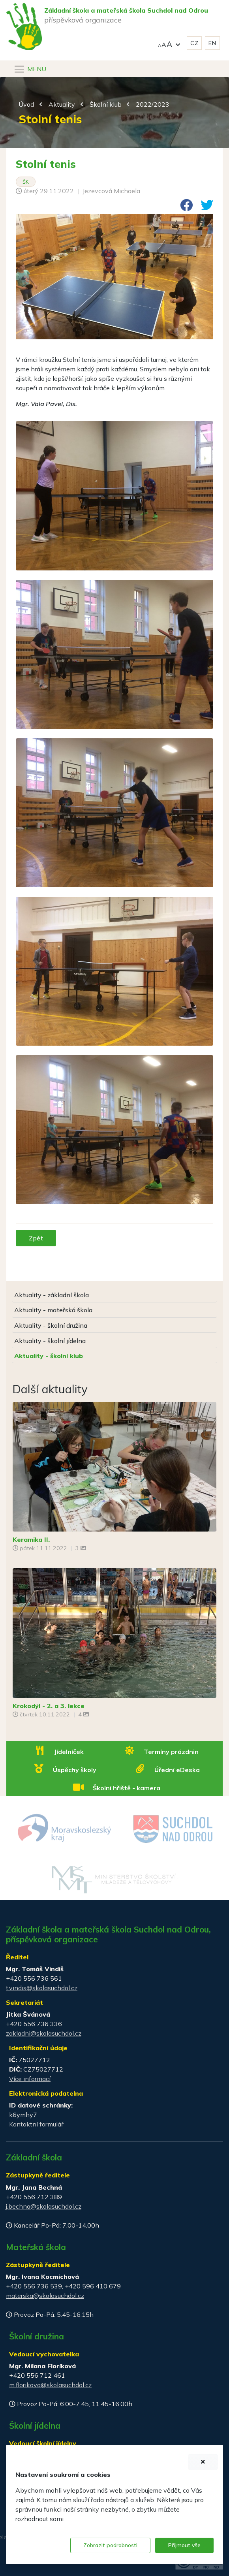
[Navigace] (29, 69)
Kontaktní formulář (36, 2124)
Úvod (26, 104)
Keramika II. (31, 1539)
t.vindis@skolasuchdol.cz (41, 1988)
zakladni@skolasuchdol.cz (43, 2033)
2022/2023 (152, 104)
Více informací (30, 2079)
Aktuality (62, 104)
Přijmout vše (184, 2545)
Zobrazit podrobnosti (110, 2545)
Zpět (36, 1238)
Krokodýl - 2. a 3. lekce (48, 1706)
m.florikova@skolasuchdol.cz (50, 2385)
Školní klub (106, 104)
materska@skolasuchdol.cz (45, 2295)
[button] (169, 43)
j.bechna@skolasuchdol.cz (43, 2206)
